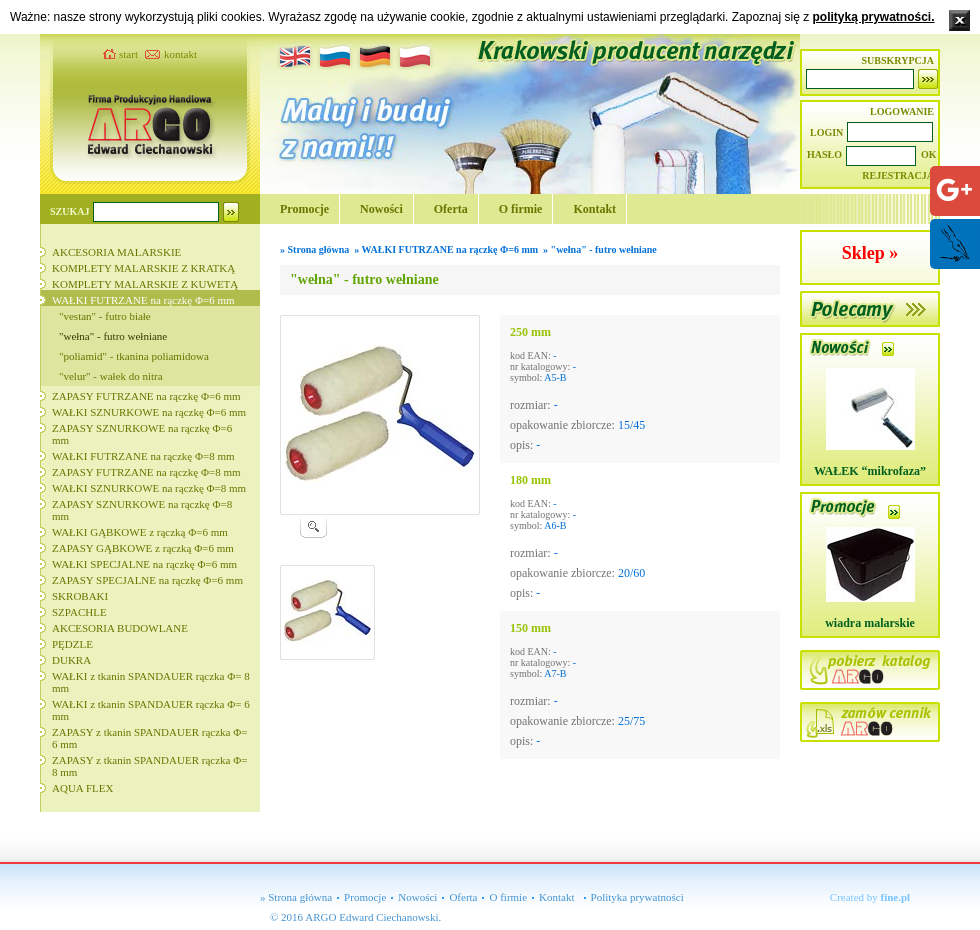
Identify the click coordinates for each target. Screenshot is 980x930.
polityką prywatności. (873, 17)
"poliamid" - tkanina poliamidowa (134, 356)
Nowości (381, 209)
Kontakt (594, 209)
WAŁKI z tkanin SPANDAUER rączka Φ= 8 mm (151, 682)
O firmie (521, 209)
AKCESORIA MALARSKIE (116, 252)
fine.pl (896, 897)
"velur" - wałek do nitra (111, 376)
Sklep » (870, 253)
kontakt (180, 54)
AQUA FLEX (82, 788)
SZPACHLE (79, 612)
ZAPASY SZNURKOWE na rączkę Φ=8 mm (142, 510)
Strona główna (319, 249)
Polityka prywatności (637, 897)
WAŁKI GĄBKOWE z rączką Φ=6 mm (140, 532)
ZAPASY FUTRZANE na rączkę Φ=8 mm (146, 472)
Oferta (451, 209)
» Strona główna (296, 897)
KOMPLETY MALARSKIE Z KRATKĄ (143, 268)
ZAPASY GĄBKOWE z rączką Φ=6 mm (143, 548)
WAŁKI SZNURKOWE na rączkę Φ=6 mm (149, 412)
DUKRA (71, 660)
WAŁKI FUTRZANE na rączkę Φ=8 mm (143, 456)
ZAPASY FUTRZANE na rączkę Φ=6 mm (146, 396)
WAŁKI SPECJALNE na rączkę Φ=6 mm (144, 564)
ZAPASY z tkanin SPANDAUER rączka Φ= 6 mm (149, 738)
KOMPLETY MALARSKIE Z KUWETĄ (145, 284)
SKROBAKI (80, 596)
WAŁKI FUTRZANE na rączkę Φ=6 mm (143, 300)
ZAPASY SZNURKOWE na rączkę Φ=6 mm (142, 434)
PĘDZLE (72, 644)
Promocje (304, 209)
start (128, 54)
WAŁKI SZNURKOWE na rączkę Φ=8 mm (149, 488)
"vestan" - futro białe (105, 316)
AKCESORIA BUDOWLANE (120, 628)
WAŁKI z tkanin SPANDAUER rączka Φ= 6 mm (151, 710)
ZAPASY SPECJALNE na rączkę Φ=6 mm (147, 580)
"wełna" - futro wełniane (113, 336)
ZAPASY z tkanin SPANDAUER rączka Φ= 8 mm (149, 766)
